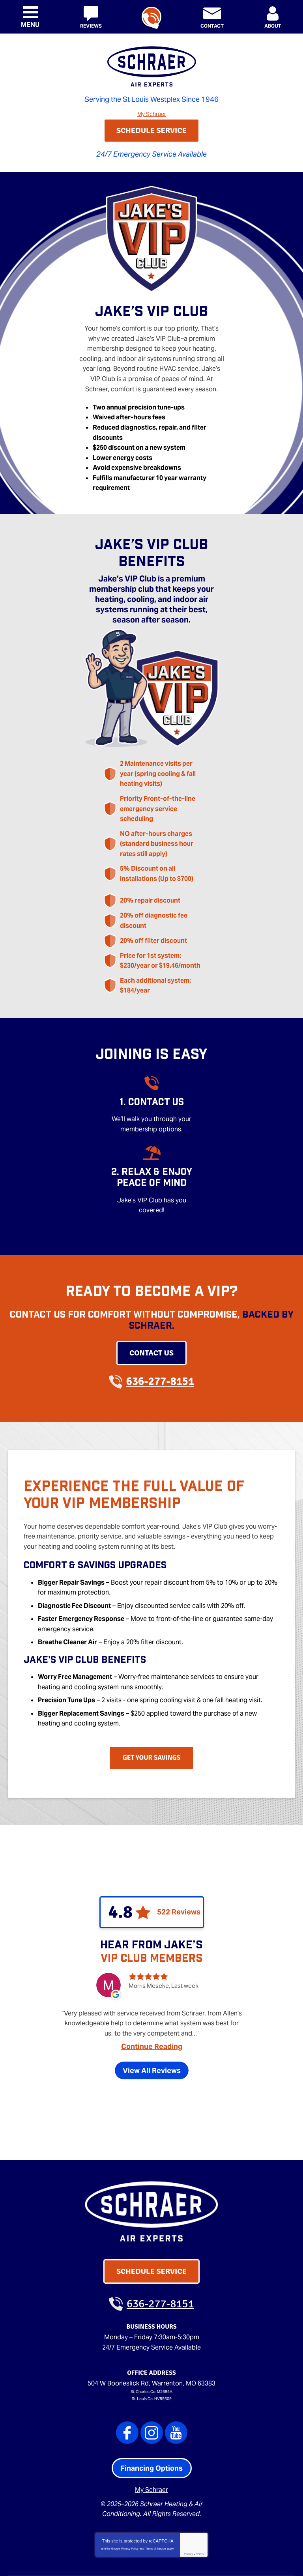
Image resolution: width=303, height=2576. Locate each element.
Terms (200, 2498)
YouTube (176, 2381)
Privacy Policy (129, 2493)
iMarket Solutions (107, 2559)
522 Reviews (178, 1862)
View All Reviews (152, 2026)
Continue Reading (151, 2002)
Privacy (188, 2498)
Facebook (127, 2381)
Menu (30, 25)
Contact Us (151, 1315)
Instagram (151, 2381)
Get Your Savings (152, 1707)
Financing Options (152, 2416)
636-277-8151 (151, 17)
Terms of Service (155, 2493)
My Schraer (151, 113)
